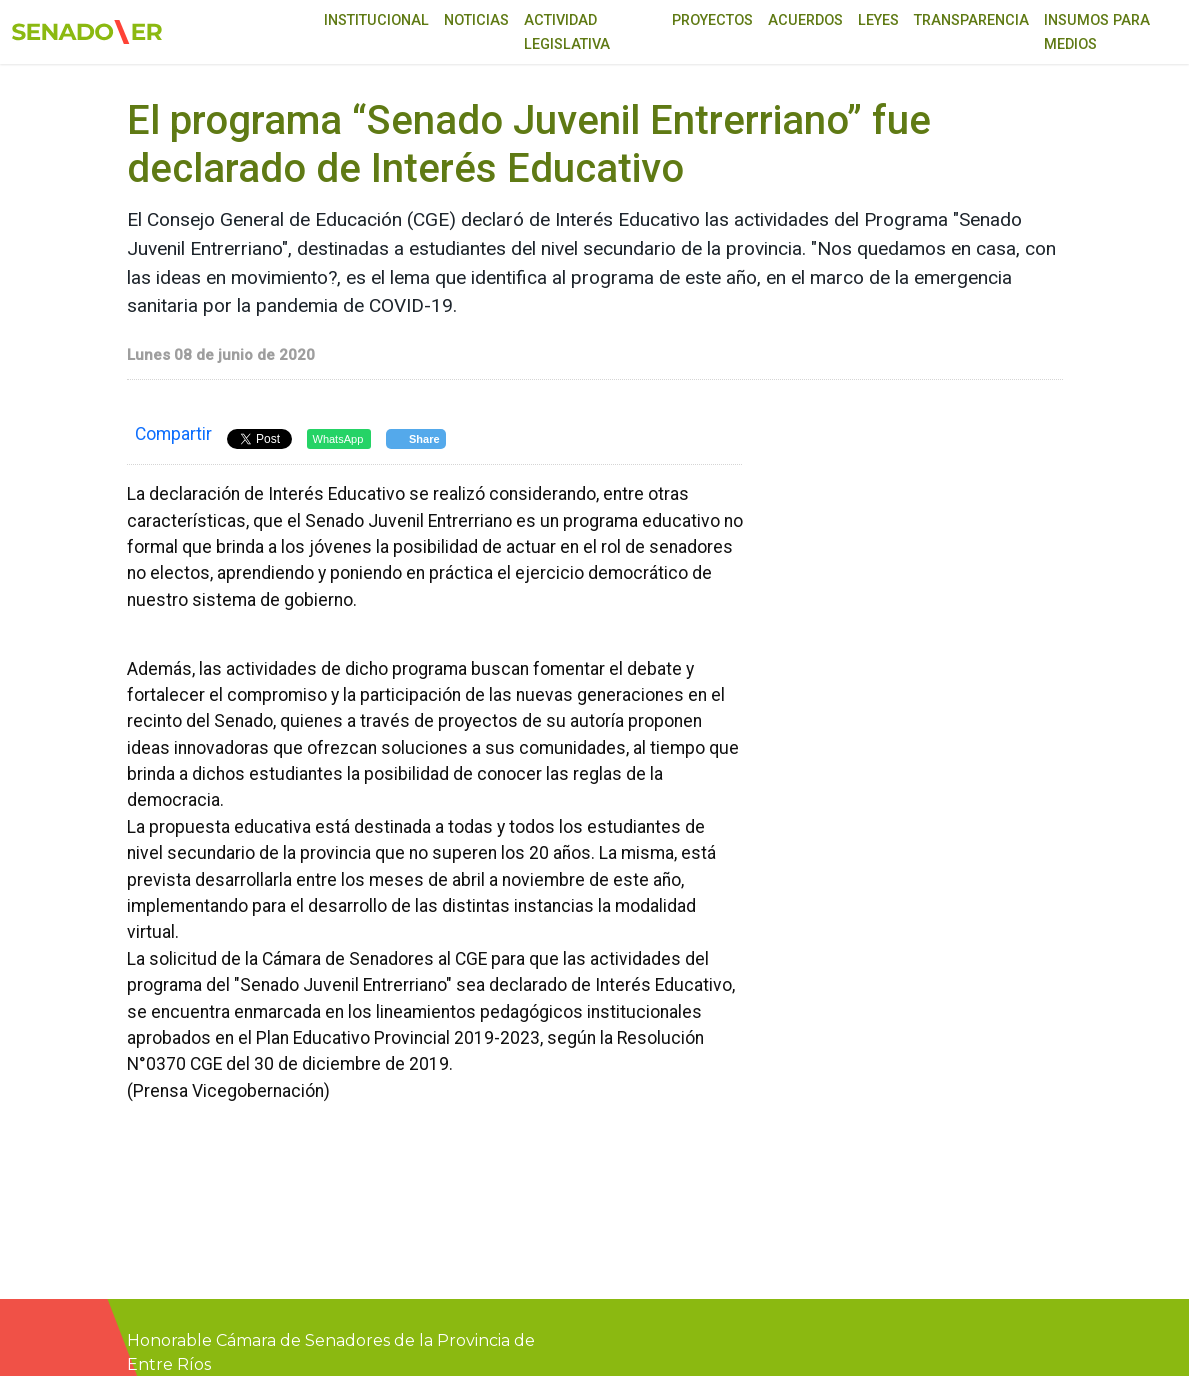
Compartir (173, 434)
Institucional (376, 20)
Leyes (878, 20)
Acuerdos (805, 20)
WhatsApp (338, 439)
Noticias (476, 20)
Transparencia (971, 20)
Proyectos (712, 20)
